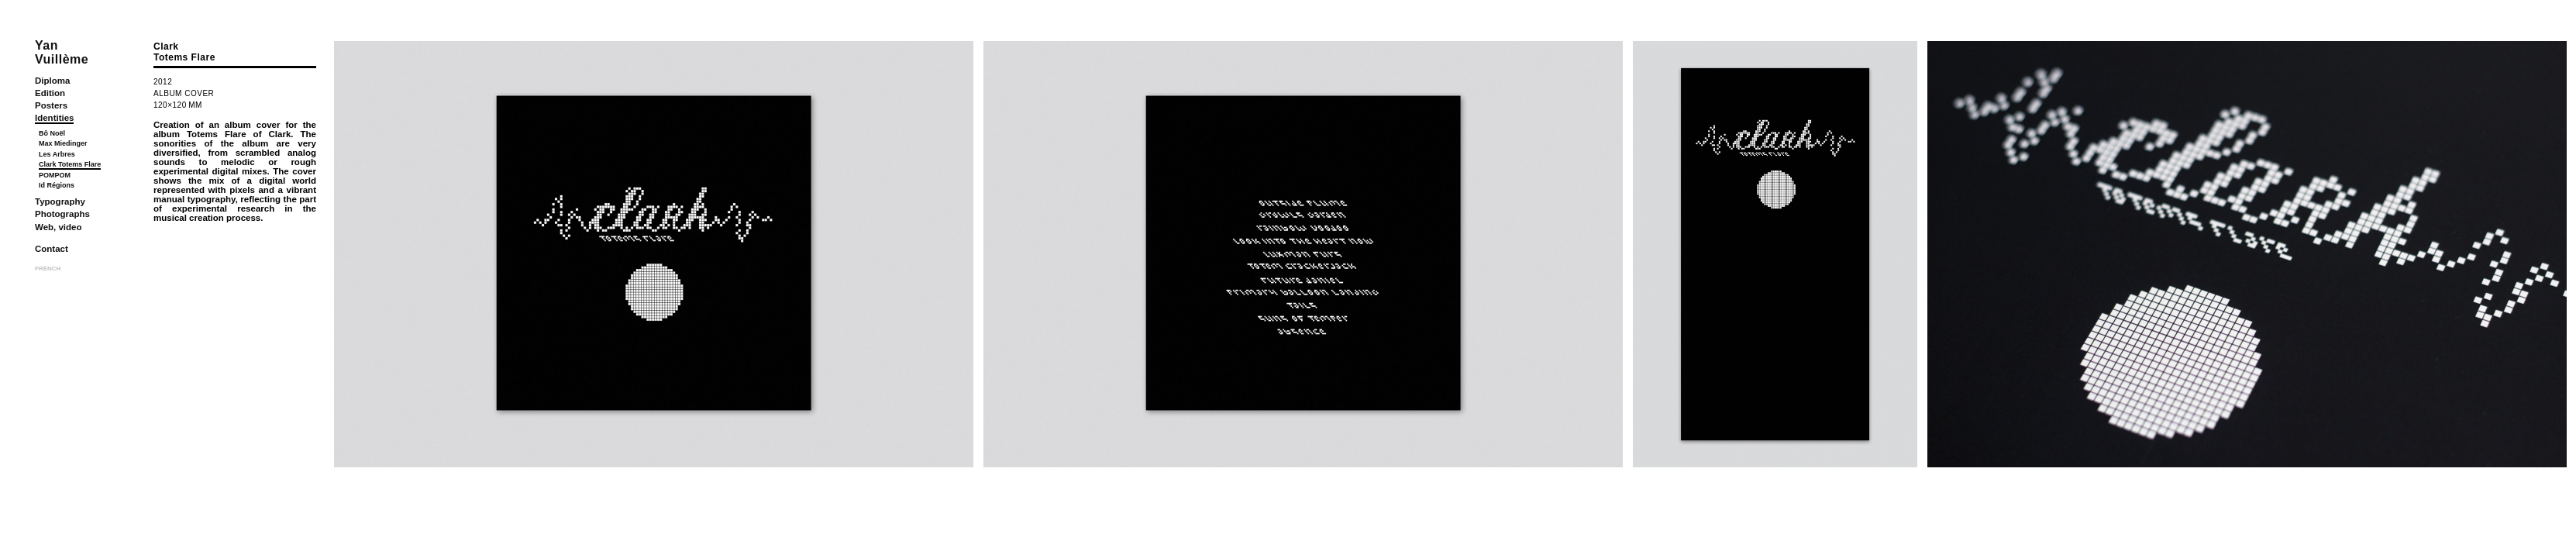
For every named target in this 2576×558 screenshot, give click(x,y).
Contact (51, 248)
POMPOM (55, 175)
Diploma (52, 80)
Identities (54, 117)
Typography (60, 201)
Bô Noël (52, 133)
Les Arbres (57, 154)
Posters (51, 105)
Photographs (62, 214)
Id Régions (56, 185)
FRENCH (47, 268)
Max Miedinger (63, 143)
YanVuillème (61, 52)
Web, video (58, 227)
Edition (50, 93)
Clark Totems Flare (70, 164)
